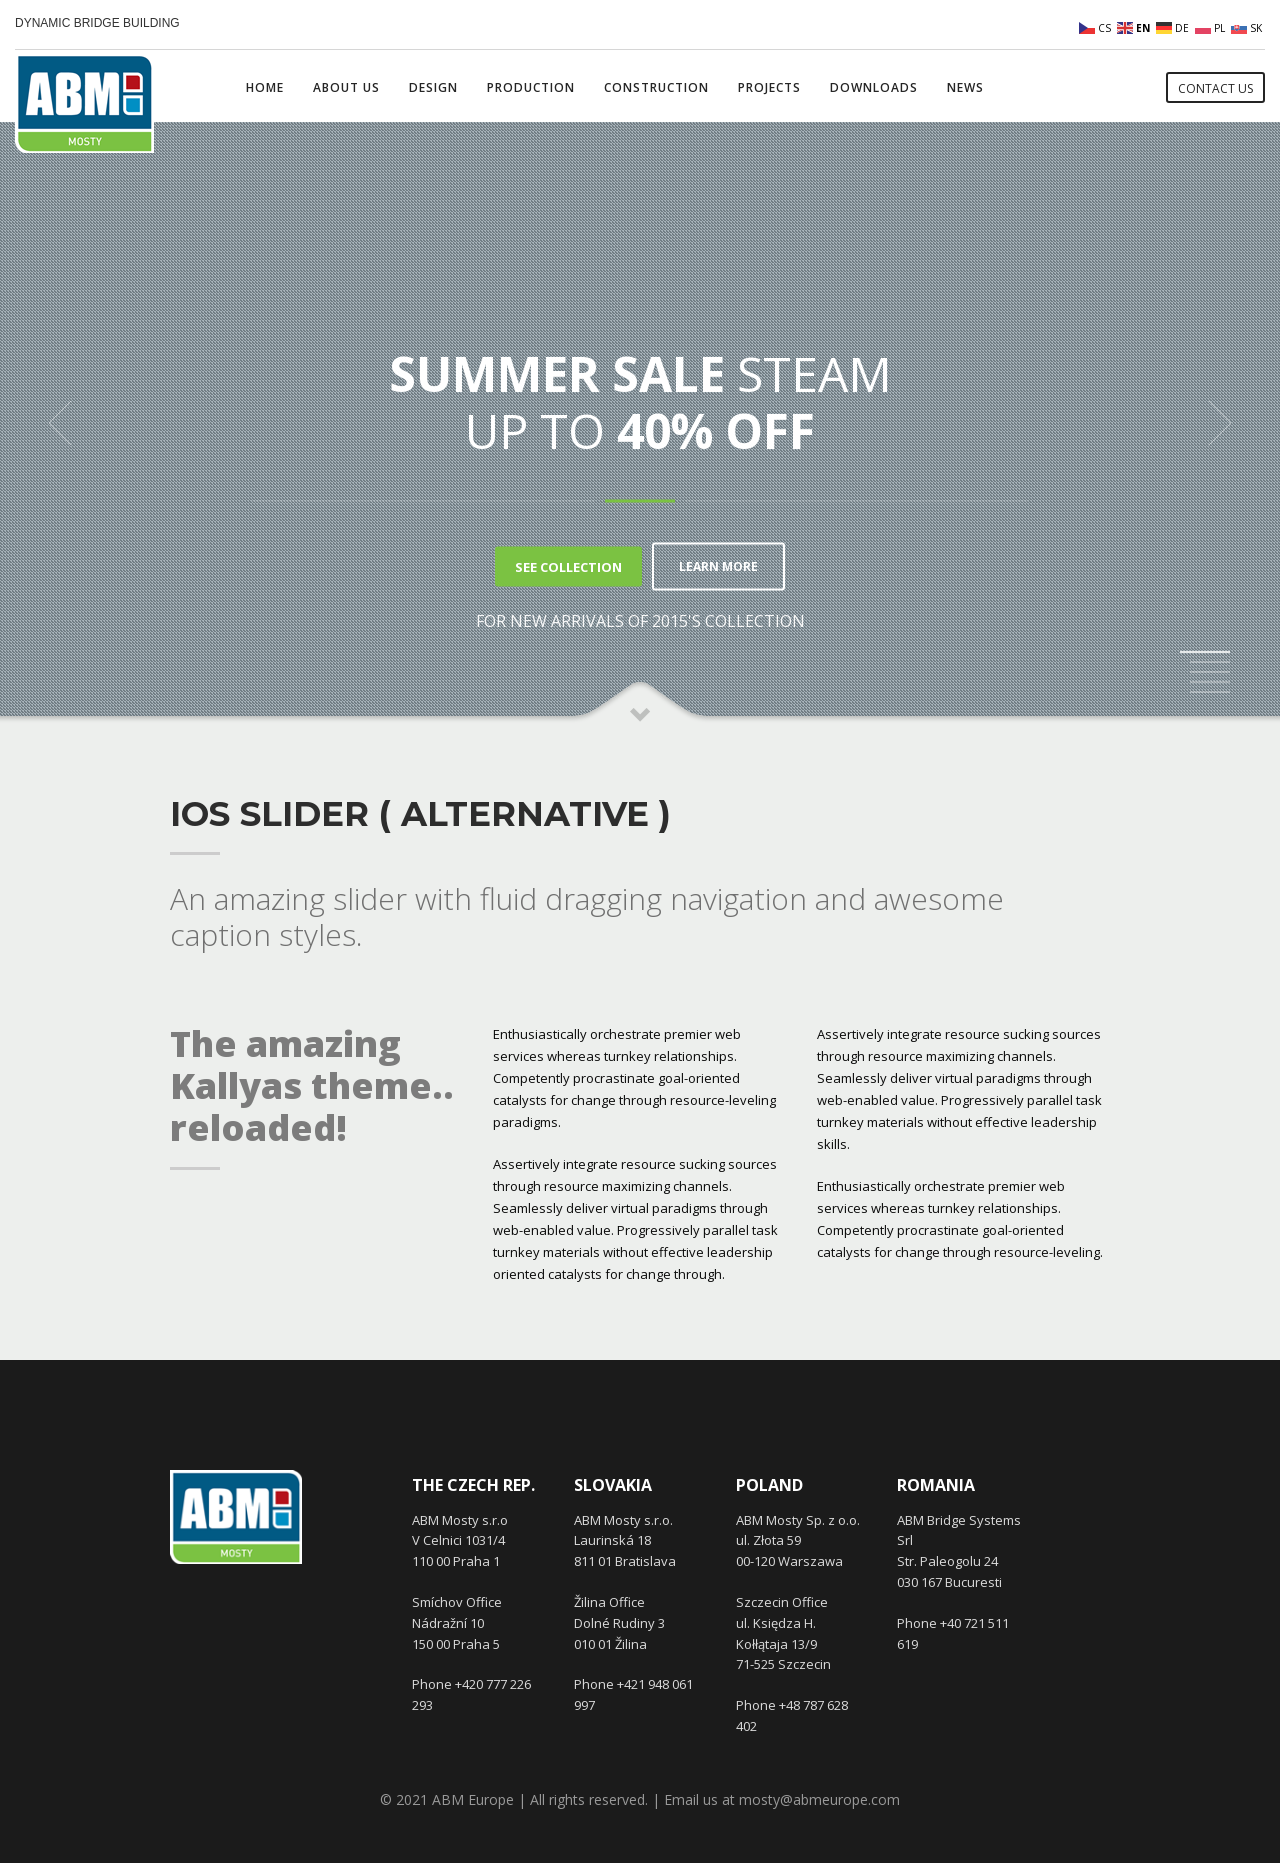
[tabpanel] (640, 423)
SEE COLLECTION (562, 566)
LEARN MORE (718, 565)
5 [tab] (1210, 692)
